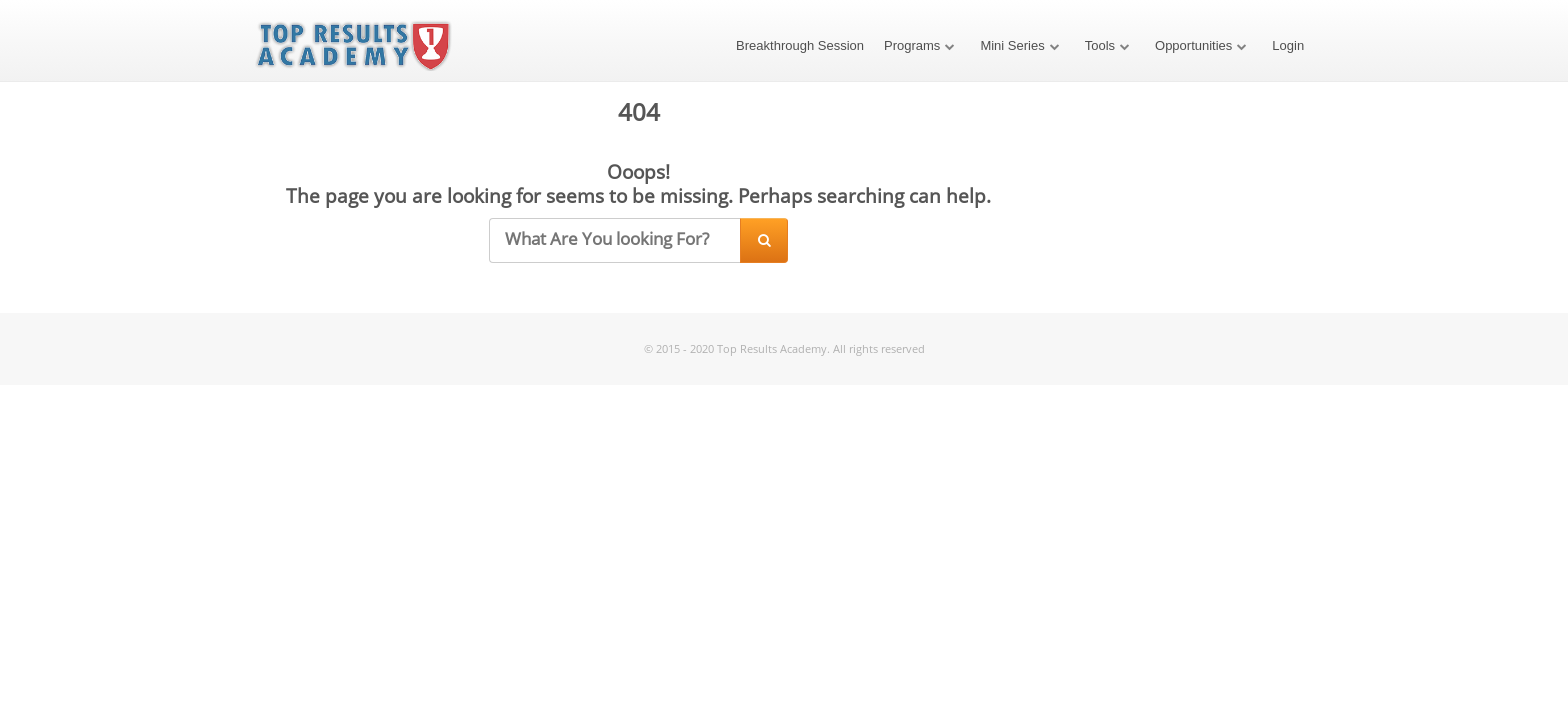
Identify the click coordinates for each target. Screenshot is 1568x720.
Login (1288, 45)
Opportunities (1193, 45)
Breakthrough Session (800, 45)
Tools (1100, 45)
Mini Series (1012, 45)
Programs (912, 45)
